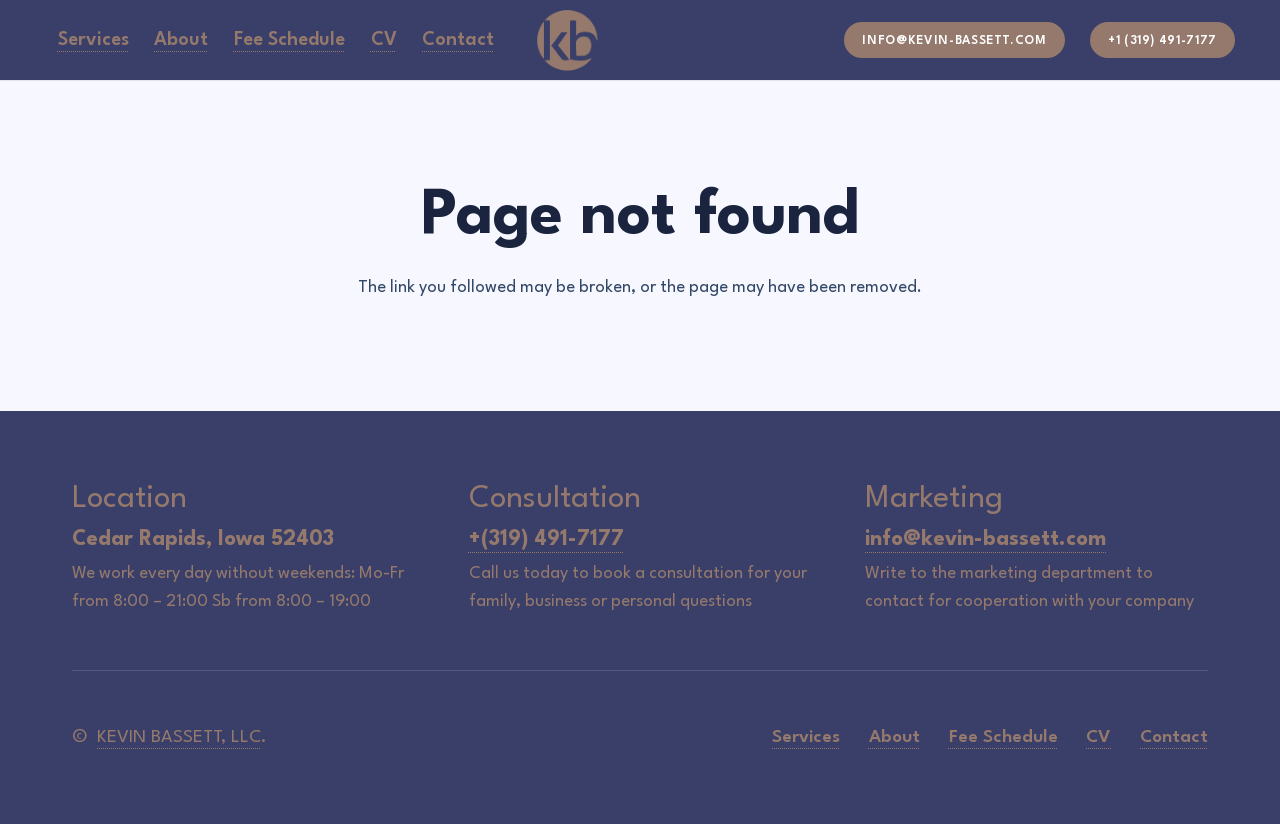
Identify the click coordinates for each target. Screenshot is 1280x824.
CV (1098, 737)
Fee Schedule (1003, 737)
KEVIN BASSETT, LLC (179, 737)
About (894, 737)
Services (806, 737)
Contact (1174, 737)
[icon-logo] (568, 40)
